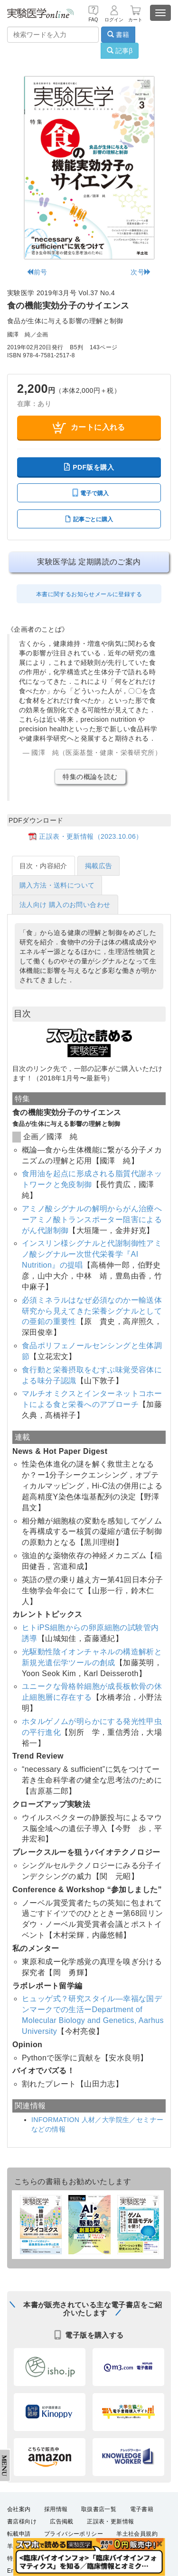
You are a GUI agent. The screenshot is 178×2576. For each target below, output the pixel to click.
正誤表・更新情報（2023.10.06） (90, 836)
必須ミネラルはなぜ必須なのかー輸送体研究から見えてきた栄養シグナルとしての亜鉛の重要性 (92, 1311)
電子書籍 (142, 2509)
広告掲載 (62, 2521)
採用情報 (56, 2509)
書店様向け (22, 2521)
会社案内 (19, 2509)
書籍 (118, 34)
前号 (37, 272)
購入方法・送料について (56, 885)
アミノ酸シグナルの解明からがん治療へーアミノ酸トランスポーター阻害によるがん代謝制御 (92, 1219)
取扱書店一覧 (98, 2509)
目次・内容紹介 (43, 866)
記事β (119, 50)
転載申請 (19, 2534)
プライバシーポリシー (73, 2534)
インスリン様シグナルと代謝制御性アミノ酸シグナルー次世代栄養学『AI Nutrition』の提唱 (92, 1254)
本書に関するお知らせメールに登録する (89, 594)
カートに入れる (89, 428)
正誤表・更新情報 (110, 2521)
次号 (141, 272)
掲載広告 (98, 866)
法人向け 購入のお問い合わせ (65, 904)
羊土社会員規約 (137, 2534)
